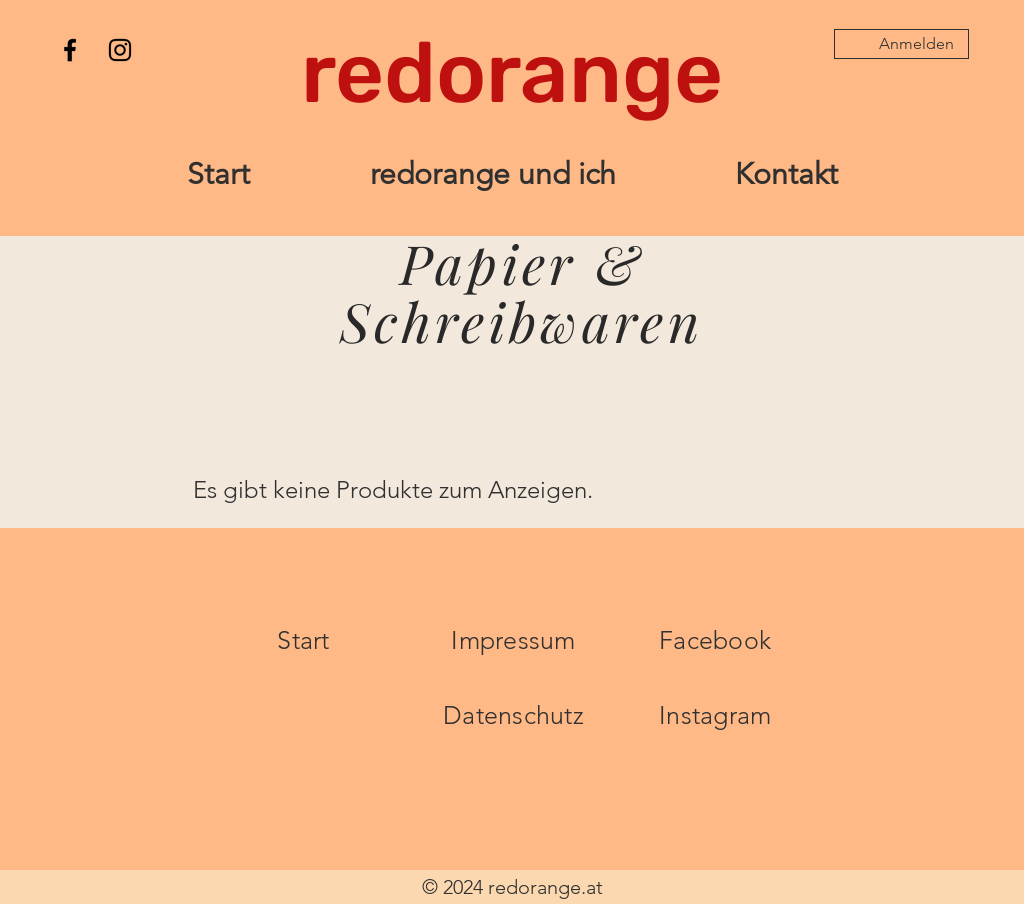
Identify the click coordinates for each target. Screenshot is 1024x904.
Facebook (715, 640)
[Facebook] (70, 50)
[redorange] (512, 73)
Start (303, 640)
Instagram (715, 715)
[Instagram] (120, 50)
